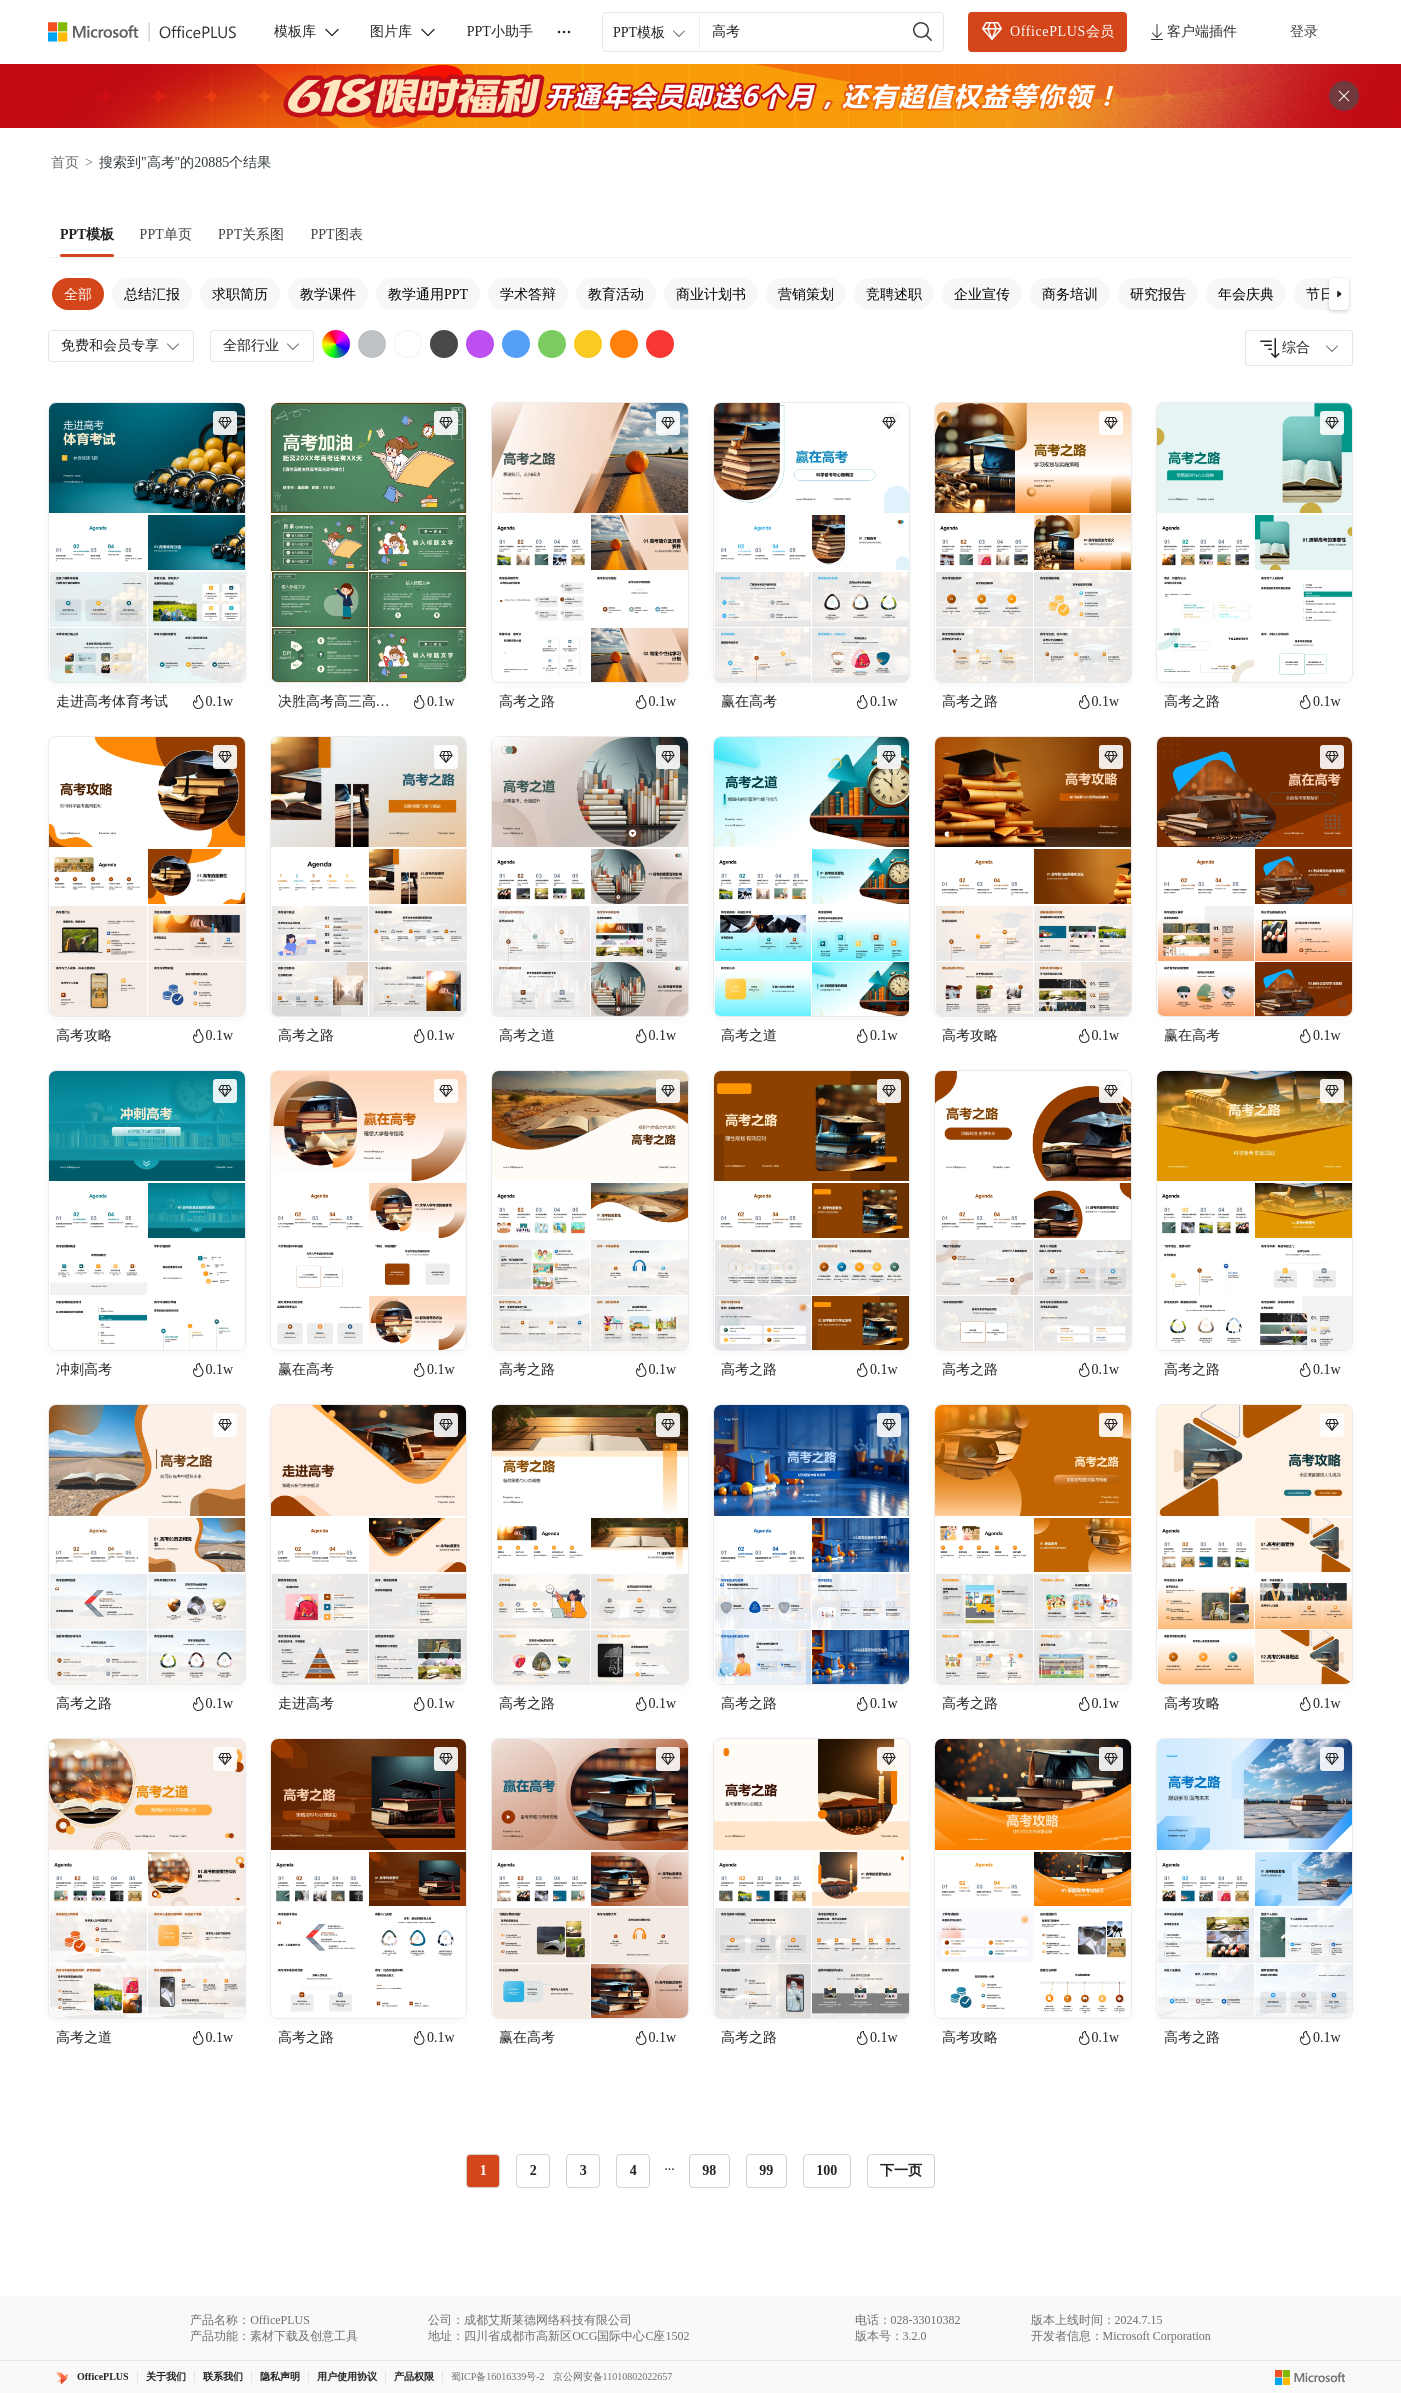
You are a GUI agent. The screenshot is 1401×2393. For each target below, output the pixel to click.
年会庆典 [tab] (1246, 294)
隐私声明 (280, 2376)
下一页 (901, 2170)
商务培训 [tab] (1070, 294)
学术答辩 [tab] (528, 294)
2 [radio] (533, 2170)
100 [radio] (826, 2170)
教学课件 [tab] (328, 294)
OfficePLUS (103, 2376)
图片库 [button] (404, 32)
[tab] (87, 235)
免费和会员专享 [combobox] (122, 346)
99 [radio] (766, 2170)
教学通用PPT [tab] (428, 294)
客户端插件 (1192, 32)
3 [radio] (583, 2170)
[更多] (564, 32)
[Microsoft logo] (1310, 2377)
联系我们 (223, 2376)
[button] (1339, 294)
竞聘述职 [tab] (894, 294)
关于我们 (166, 2376)
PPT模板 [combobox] (651, 33)
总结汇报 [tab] (152, 294)
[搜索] (923, 32)
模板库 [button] (308, 32)
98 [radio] (709, 2170)
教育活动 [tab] (616, 294)
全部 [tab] (78, 294)
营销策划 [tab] (806, 294)
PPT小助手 (500, 31)
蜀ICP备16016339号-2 (498, 2376)
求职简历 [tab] (240, 294)
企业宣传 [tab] (982, 294)
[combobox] (1299, 348)
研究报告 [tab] (1158, 294)
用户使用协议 (347, 2376)
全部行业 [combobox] (263, 346)
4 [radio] (633, 2170)
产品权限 (414, 2376)
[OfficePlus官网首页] (154, 32)
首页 (65, 162)
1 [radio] (483, 2170)
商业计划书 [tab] (711, 294)
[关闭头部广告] (1344, 96)
